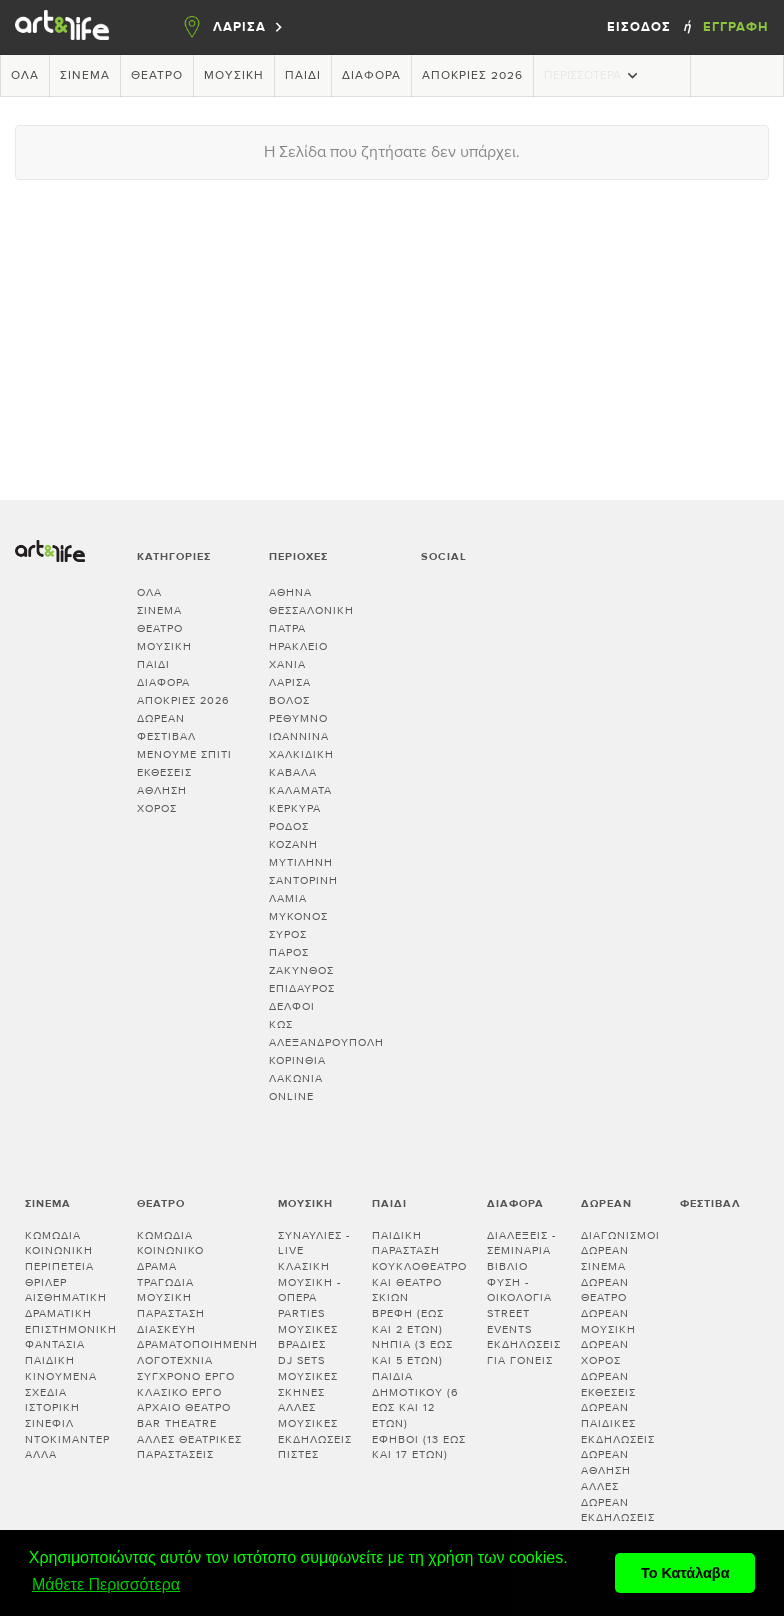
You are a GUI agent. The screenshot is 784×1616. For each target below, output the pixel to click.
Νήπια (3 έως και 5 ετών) (412, 1352)
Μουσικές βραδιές (308, 1337)
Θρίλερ (46, 1282)
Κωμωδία (53, 1235)
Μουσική (234, 76)
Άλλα (41, 1454)
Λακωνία (296, 1078)
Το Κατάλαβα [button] (685, 1573)
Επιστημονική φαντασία (71, 1337)
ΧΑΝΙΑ (287, 664)
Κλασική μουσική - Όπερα (309, 1282)
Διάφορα (371, 76)
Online (291, 1096)
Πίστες (298, 1454)
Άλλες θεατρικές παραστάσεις (189, 1447)
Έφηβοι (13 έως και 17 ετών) (419, 1447)
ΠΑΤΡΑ (287, 628)
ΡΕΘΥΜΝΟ (298, 718)
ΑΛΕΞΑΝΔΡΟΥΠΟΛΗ (326, 1042)
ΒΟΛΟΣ (289, 700)
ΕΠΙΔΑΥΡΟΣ (302, 988)
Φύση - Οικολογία (519, 1290)
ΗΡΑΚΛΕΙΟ (298, 646)
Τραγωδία (165, 1282)
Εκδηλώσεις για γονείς (524, 1352)
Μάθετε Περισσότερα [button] (106, 1584)
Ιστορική (52, 1407)
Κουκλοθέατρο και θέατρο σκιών (419, 1282)
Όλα (25, 76)
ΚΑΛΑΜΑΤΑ (300, 790)
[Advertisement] (392, 340)
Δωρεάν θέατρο (605, 1290)
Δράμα (157, 1266)
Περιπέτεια (59, 1266)
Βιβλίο (507, 1266)
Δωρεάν (161, 718)
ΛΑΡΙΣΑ (290, 682)
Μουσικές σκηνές (308, 1384)
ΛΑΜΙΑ (288, 898)
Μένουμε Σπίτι (184, 754)
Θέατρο (157, 76)
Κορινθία (297, 1060)
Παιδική (50, 1360)
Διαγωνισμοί (620, 1235)
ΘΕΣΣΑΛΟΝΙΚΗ (311, 610)
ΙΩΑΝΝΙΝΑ (299, 736)
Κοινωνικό (170, 1250)
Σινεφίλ (49, 1423)
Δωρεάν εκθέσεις (608, 1384)
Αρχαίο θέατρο (184, 1407)
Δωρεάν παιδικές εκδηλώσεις (618, 1423)
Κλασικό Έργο (179, 1392)
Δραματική (58, 1313)
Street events (509, 1321)
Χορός (157, 808)
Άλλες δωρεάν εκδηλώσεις (618, 1502)
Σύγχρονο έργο (186, 1376)
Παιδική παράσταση (406, 1243)
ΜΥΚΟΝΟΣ (298, 916)
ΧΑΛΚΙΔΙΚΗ (301, 754)
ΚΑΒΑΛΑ (293, 772)
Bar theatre (177, 1423)
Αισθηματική (66, 1297)
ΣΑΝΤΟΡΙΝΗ (303, 880)
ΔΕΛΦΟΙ (292, 1006)
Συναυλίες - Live (314, 1243)
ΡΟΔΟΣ (289, 826)
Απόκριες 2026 (472, 76)
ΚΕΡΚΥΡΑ (295, 808)
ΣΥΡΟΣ (288, 934)
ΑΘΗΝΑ (290, 592)
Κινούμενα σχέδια (61, 1384)
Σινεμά (85, 76)
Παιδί (303, 76)
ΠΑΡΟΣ (289, 952)
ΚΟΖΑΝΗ (293, 844)
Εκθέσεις (164, 772)
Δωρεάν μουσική (608, 1321)
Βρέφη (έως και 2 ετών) (408, 1321)
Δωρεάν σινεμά (605, 1258)
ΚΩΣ (281, 1024)
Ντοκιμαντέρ (67, 1439)
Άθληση (162, 790)
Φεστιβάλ (166, 736)
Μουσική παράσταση (171, 1305)
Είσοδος (641, 27)
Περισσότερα (593, 75)
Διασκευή (166, 1329)
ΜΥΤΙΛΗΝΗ (301, 862)
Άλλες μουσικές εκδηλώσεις (315, 1423)
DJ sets (301, 1360)
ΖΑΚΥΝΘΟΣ (301, 970)
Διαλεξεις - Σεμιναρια (521, 1243)
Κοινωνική (59, 1250)
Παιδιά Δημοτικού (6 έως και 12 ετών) (415, 1400)
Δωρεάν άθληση (606, 1462)
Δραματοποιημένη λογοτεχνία (197, 1352)
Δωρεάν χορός (605, 1352)
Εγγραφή (736, 27)
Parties (301, 1313)
